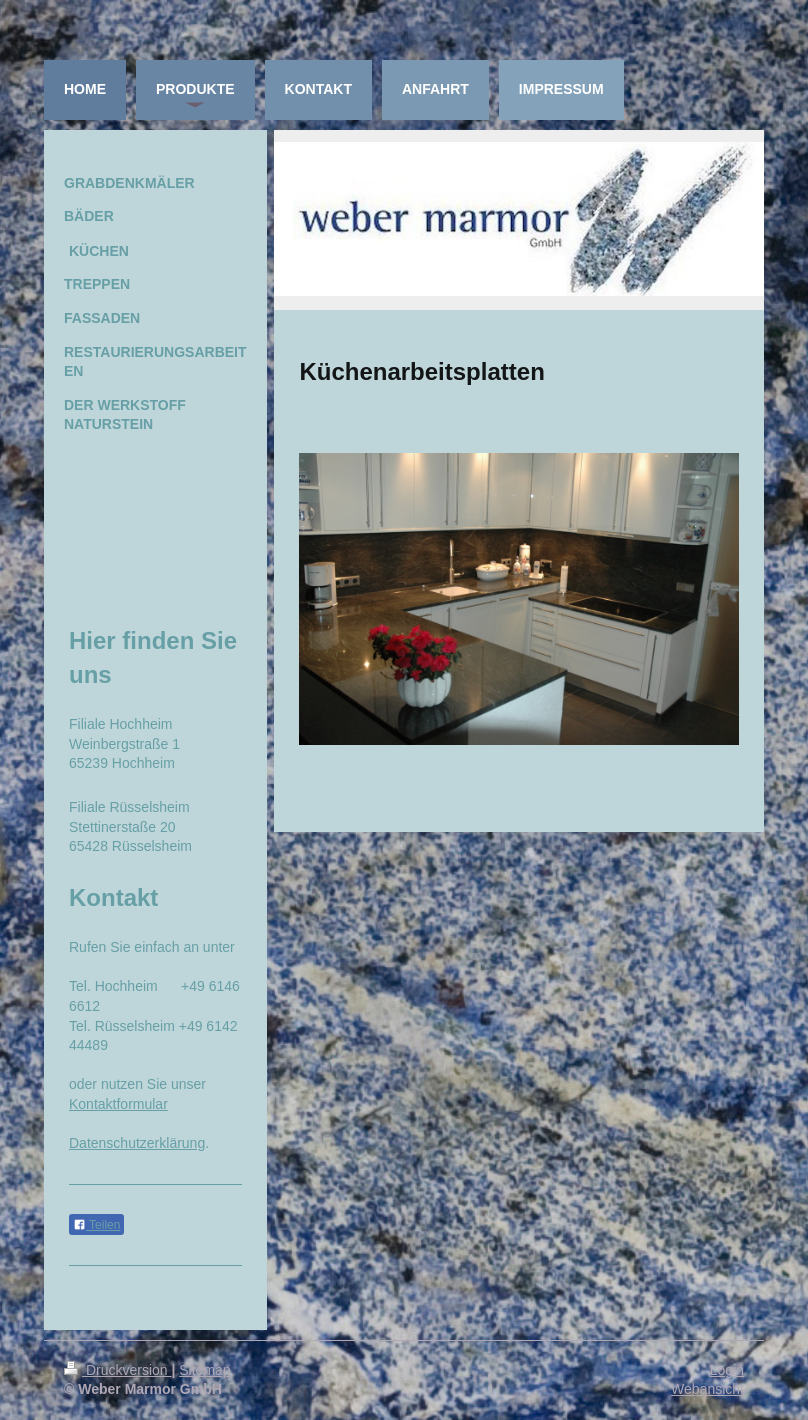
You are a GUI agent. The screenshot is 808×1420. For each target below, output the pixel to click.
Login (727, 1370)
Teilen (96, 1225)
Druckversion (117, 1370)
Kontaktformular (118, 1104)
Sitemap (204, 1370)
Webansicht (707, 1389)
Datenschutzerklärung (137, 1143)
